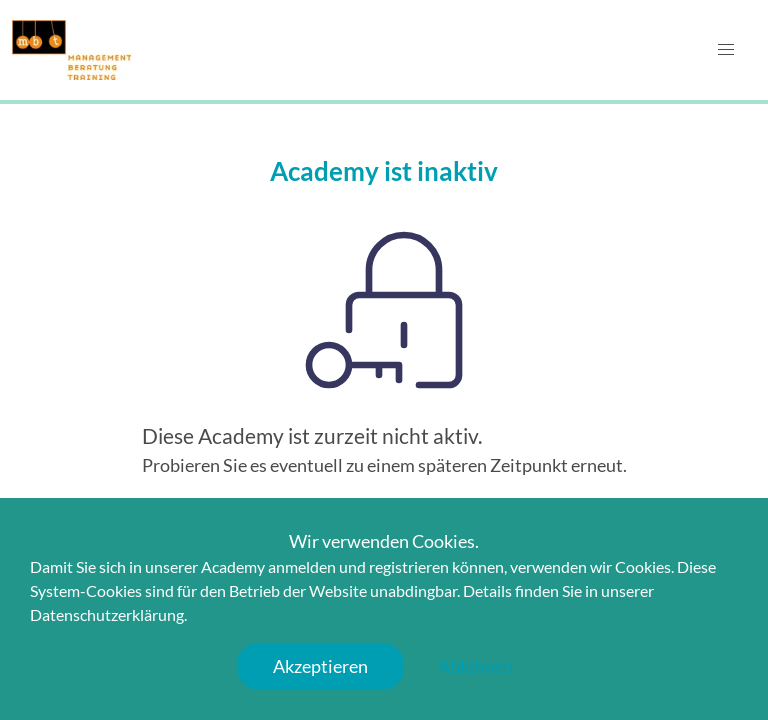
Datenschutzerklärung (107, 614)
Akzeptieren (320, 666)
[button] (726, 50)
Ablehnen (475, 666)
